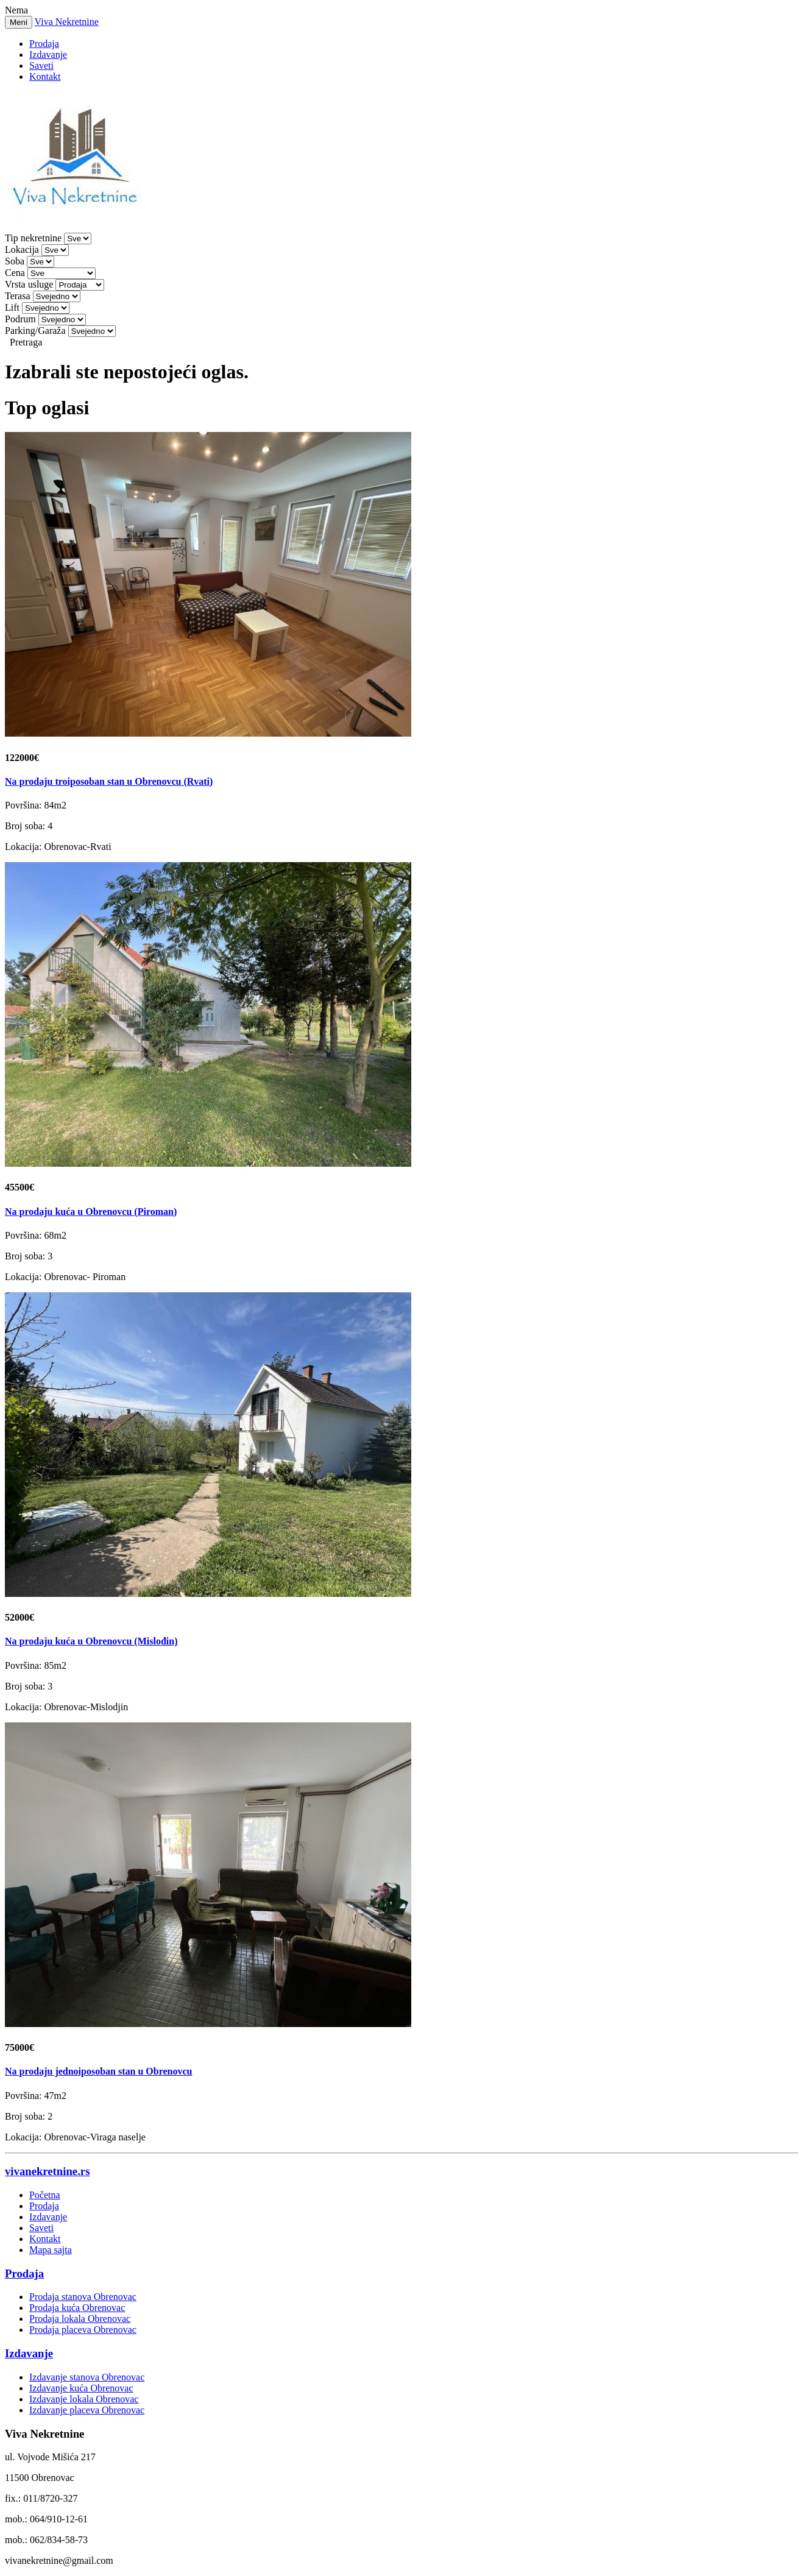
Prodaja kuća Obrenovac (77, 2307)
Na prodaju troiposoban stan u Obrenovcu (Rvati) (109, 781)
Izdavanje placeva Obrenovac (86, 2410)
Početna (44, 2195)
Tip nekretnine (33, 238)
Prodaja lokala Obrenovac (79, 2318)
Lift (12, 307)
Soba (14, 261)
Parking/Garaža (35, 330)
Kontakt (45, 76)
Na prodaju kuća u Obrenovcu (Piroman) (91, 1211)
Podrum (20, 319)
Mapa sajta (50, 2250)
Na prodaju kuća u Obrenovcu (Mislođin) (91, 1641)
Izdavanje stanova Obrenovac (86, 2377)
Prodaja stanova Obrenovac (82, 2296)
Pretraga (26, 342)
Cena (15, 272)
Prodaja (44, 43)
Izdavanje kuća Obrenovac (81, 2388)
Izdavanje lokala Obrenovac (83, 2399)
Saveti (41, 65)
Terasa (17, 296)
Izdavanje (48, 54)
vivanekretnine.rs (47, 2171)
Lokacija (22, 249)
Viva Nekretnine (67, 21)
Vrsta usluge (29, 284)
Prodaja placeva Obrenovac (82, 2329)
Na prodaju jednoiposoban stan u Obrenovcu (99, 2071)
